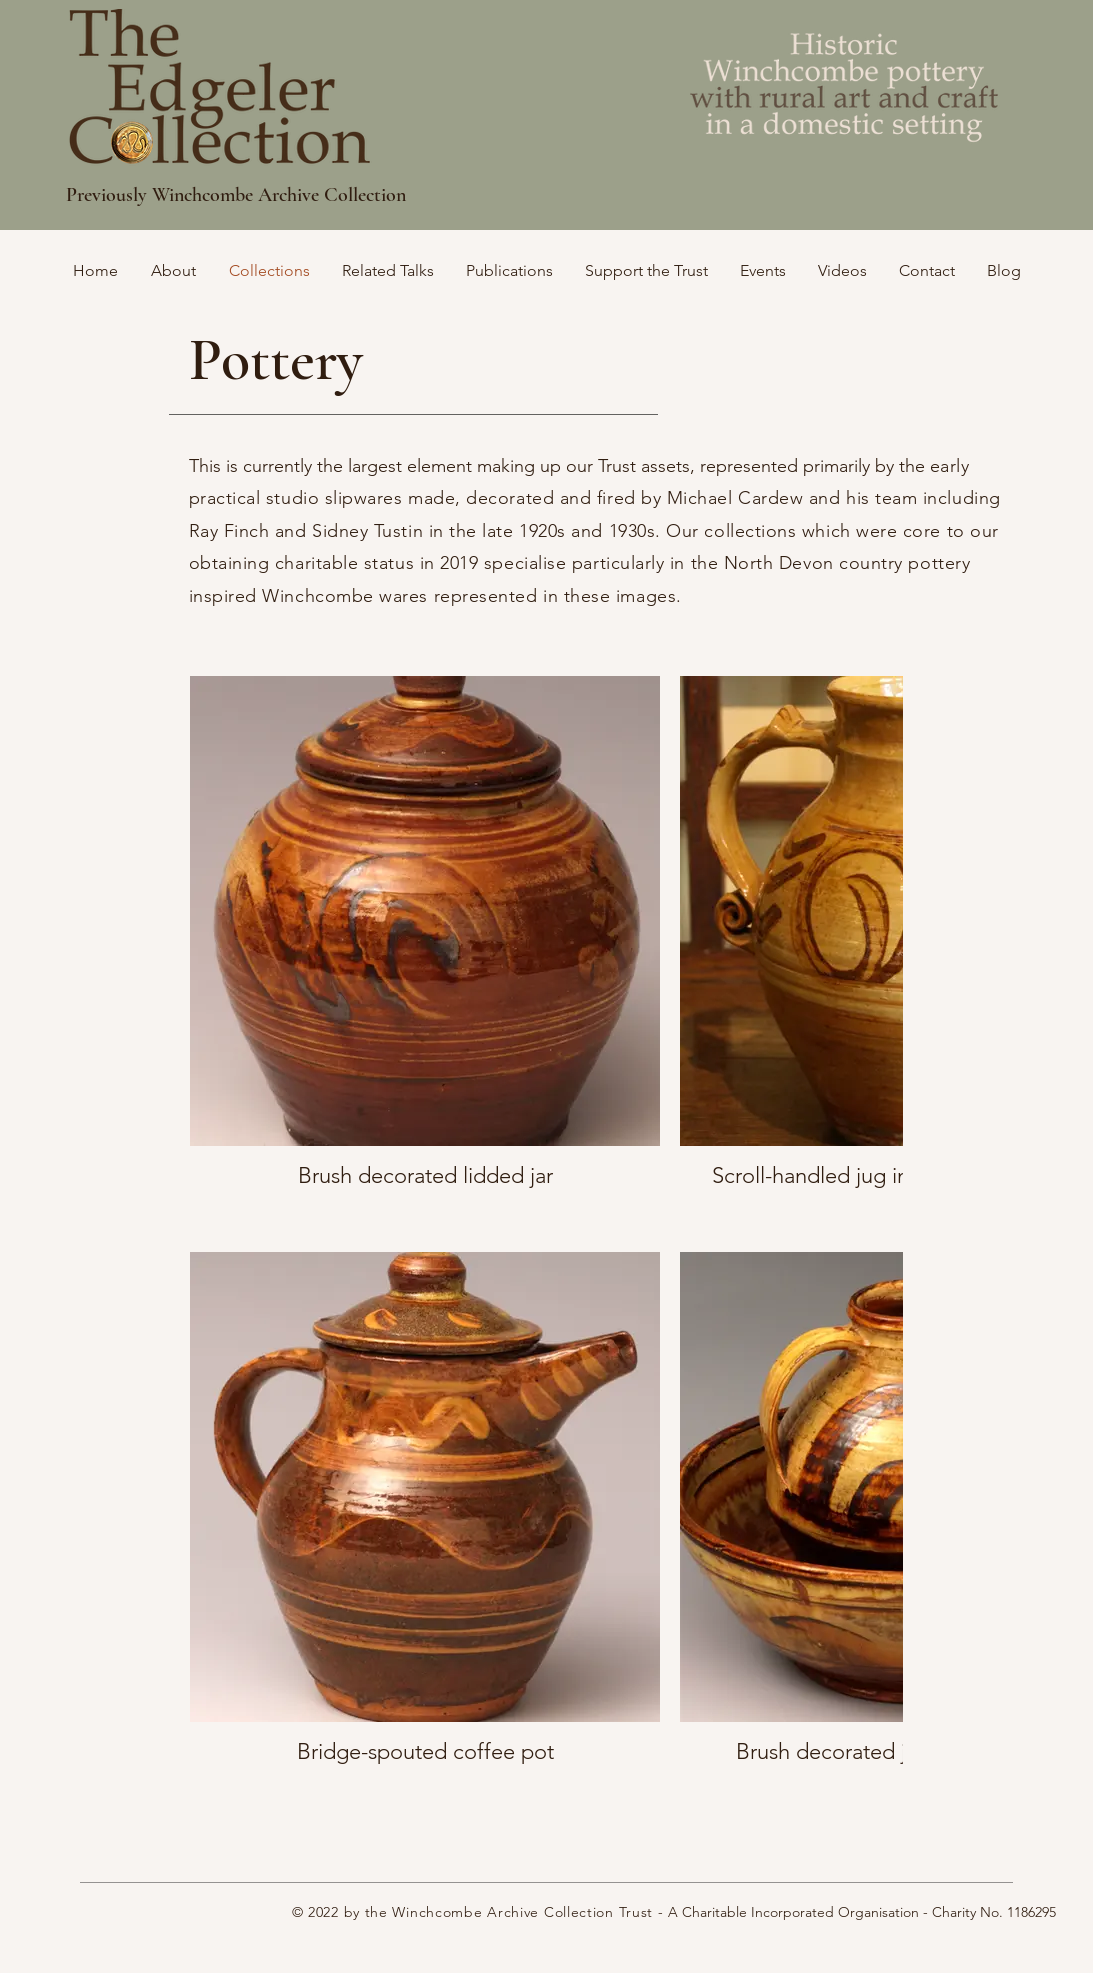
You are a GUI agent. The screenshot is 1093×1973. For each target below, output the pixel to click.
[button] (646, 270)
